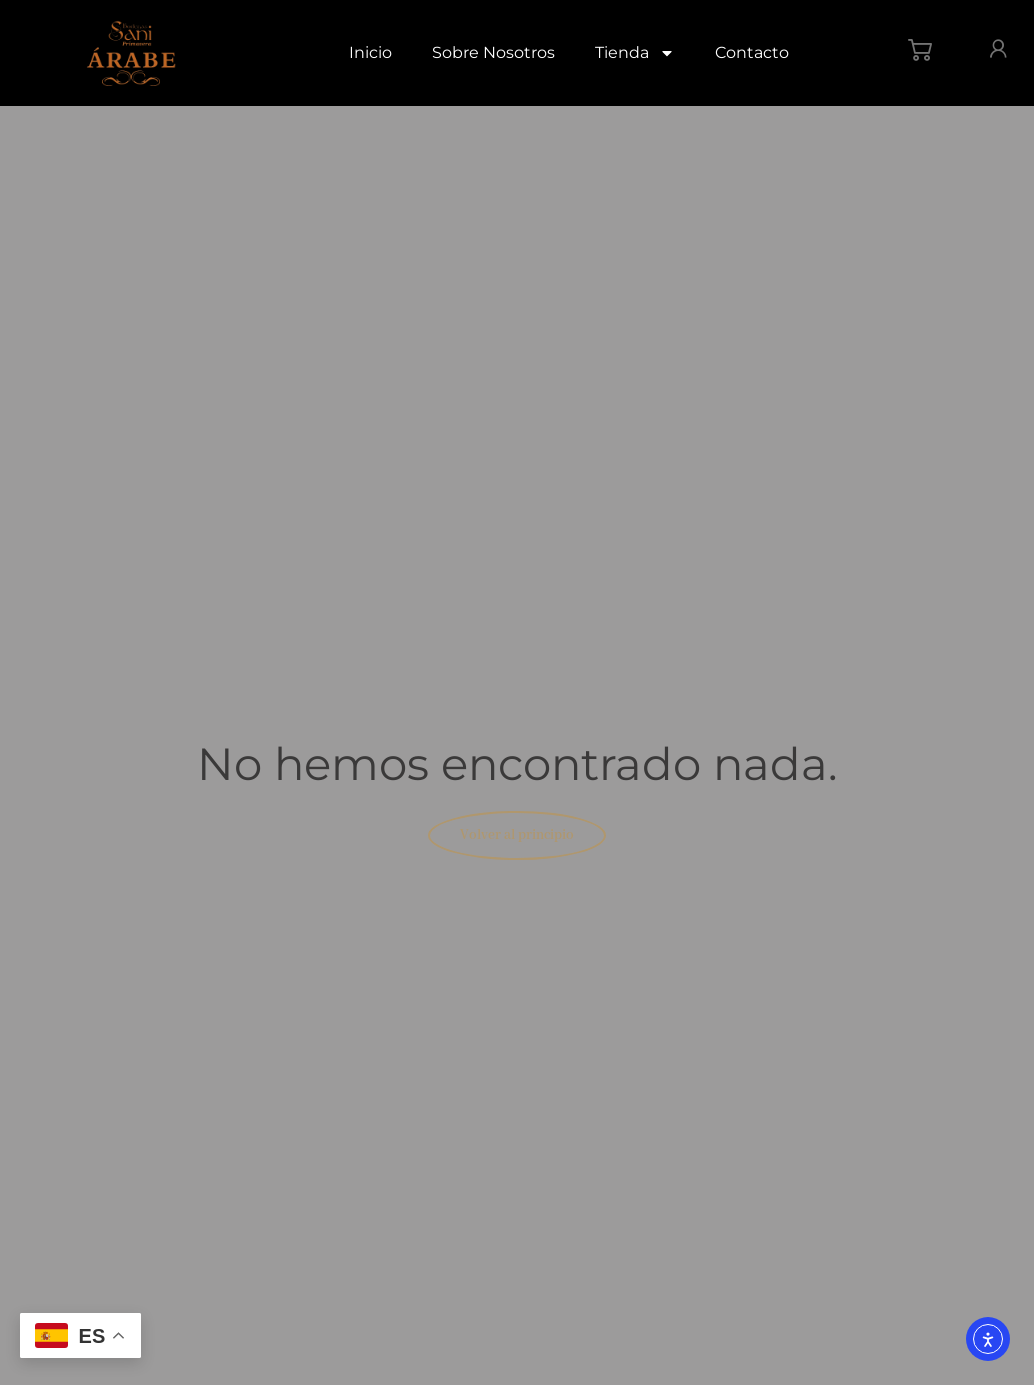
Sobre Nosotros (493, 52)
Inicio (370, 52)
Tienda (635, 53)
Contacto (752, 52)
